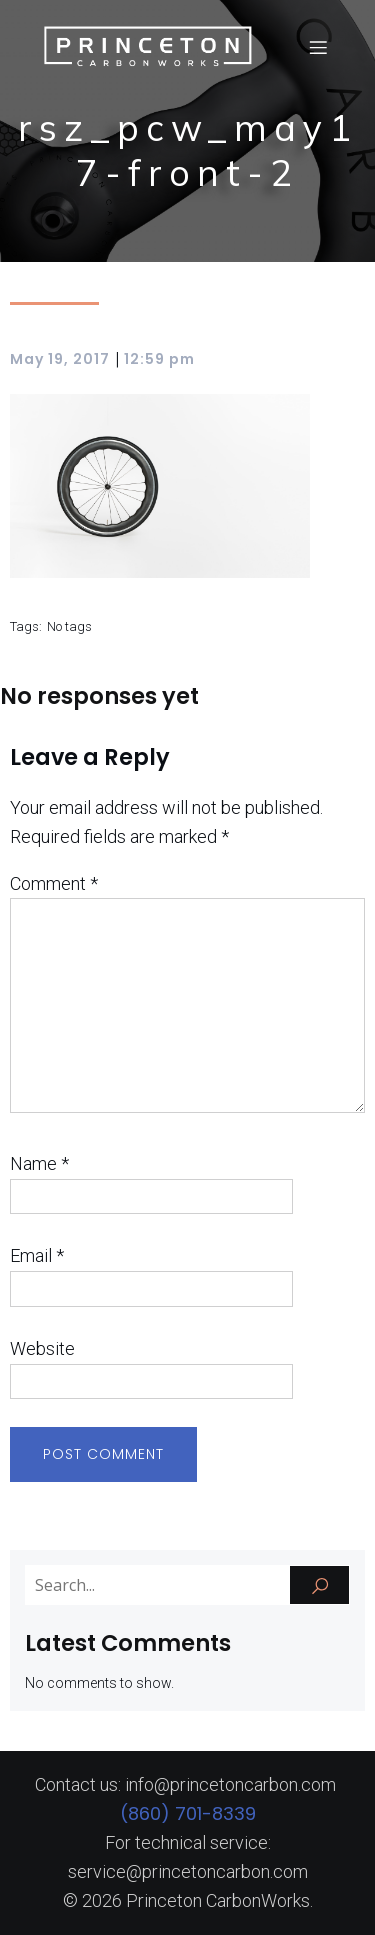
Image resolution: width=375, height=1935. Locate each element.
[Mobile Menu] (318, 47)
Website (42, 1348)
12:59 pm (159, 359)
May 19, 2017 (60, 359)
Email (37, 1255)
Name (39, 1163)
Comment (54, 883)
